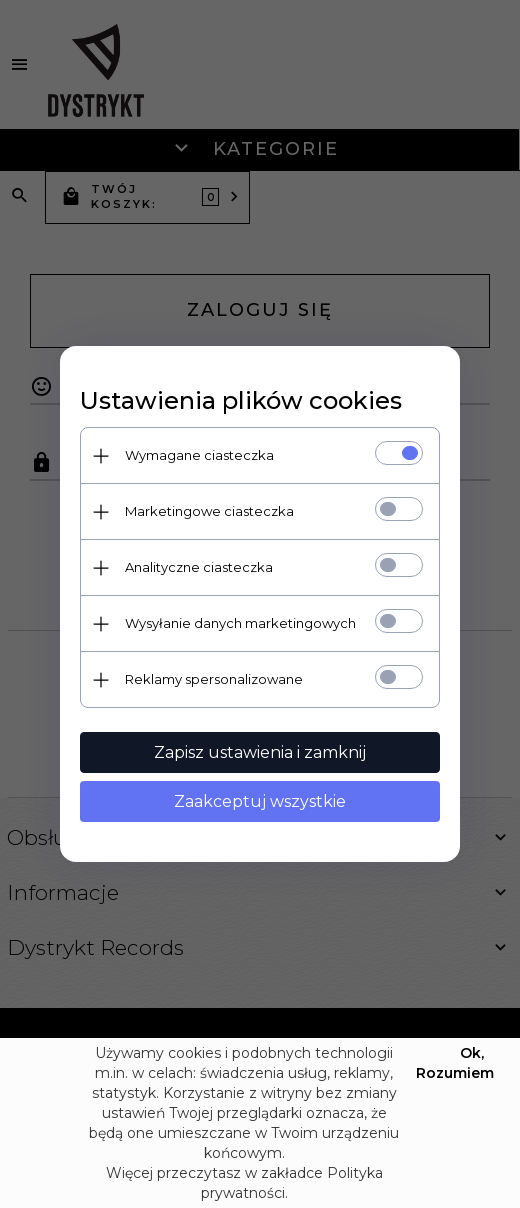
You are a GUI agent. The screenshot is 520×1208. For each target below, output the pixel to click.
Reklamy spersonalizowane (214, 679)
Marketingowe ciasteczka (209, 511)
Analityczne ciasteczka (199, 567)
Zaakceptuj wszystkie (260, 801)
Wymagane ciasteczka (199, 455)
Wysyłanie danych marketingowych (240, 623)
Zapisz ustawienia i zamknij (260, 752)
